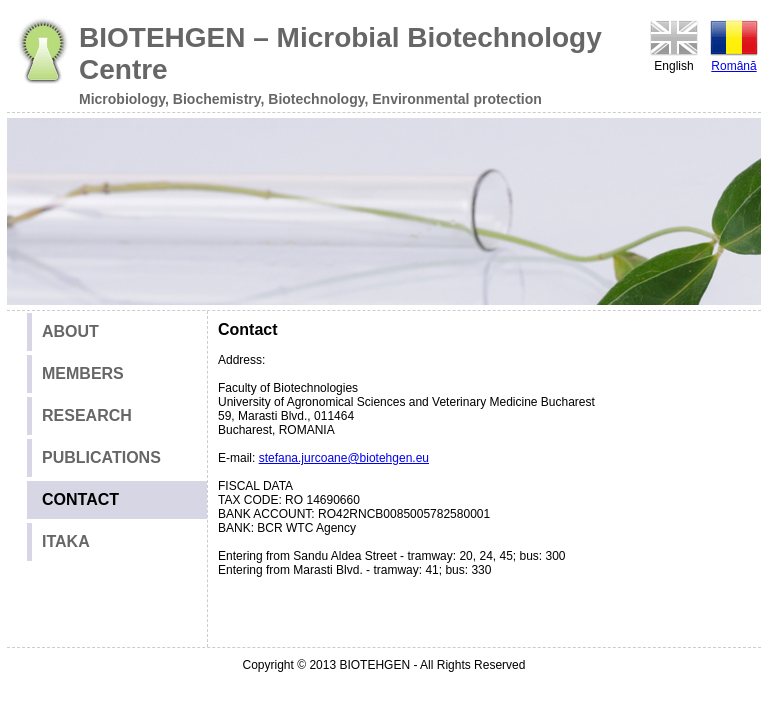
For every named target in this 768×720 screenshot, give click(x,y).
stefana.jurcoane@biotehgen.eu (344, 458)
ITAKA (66, 541)
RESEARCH (87, 415)
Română (734, 45)
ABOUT (70, 331)
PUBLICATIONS (101, 457)
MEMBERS (83, 373)
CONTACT (80, 499)
